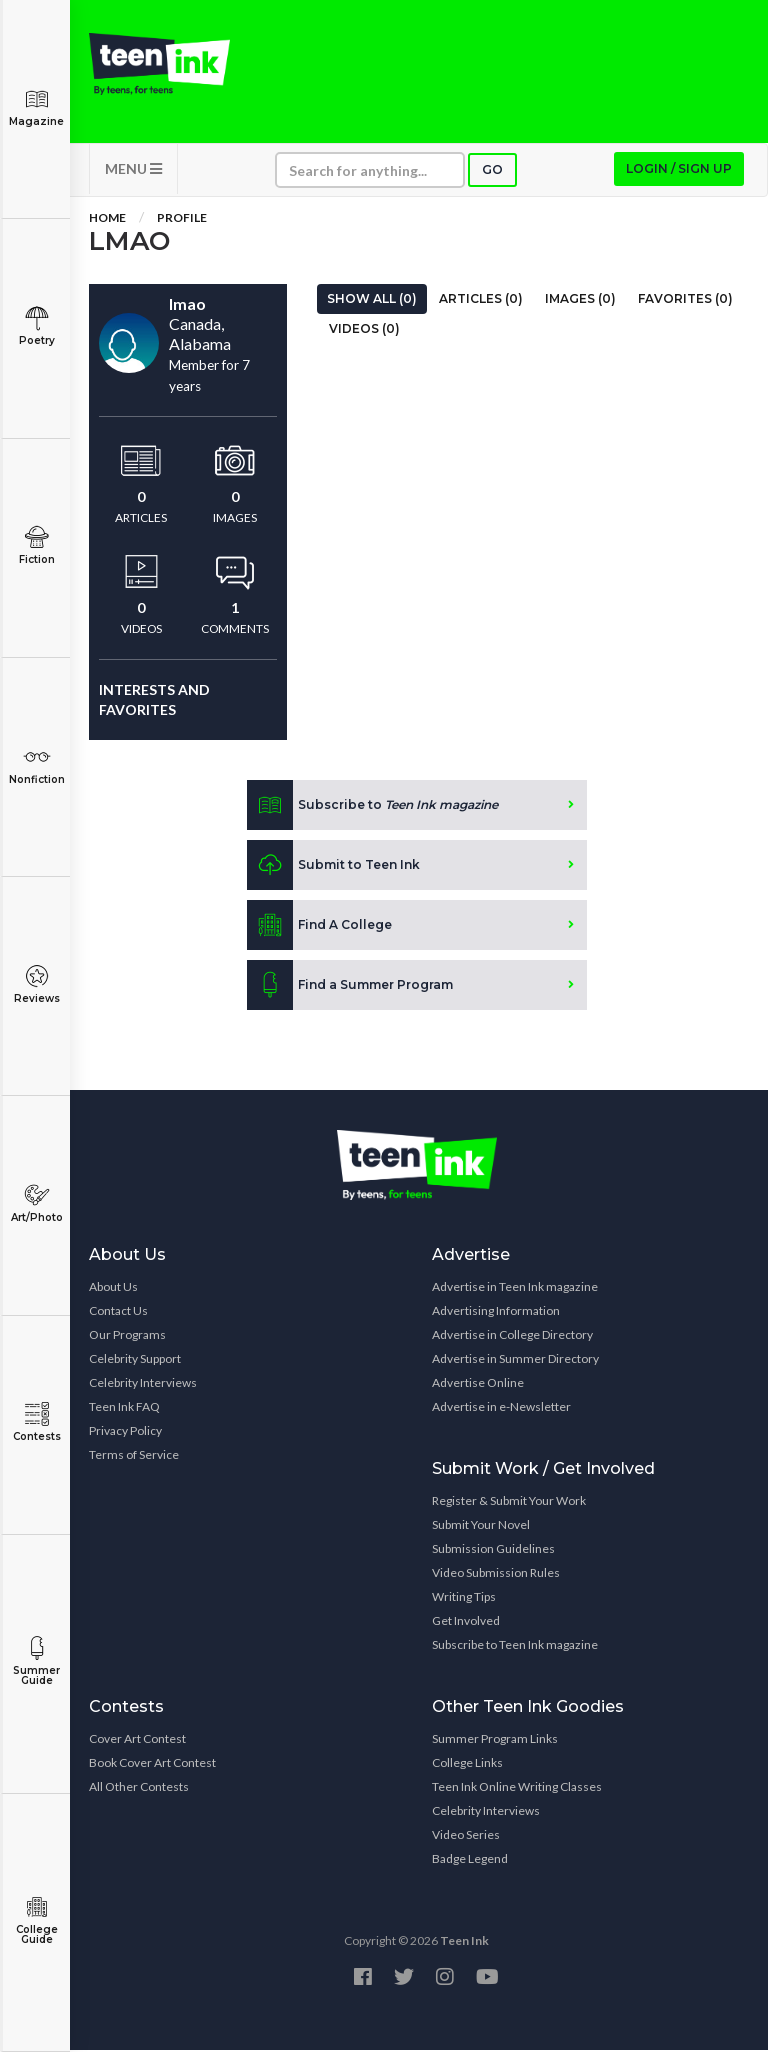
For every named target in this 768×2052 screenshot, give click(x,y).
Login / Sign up (679, 170)
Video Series (466, 1836)
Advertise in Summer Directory (515, 1360)
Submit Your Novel (481, 1526)
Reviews (36, 984)
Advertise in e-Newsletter (501, 1408)
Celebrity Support (135, 1360)
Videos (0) (364, 330)
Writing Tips (464, 1598)
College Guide (36, 1920)
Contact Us (118, 1312)
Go (492, 171)
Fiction (36, 545)
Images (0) (580, 300)
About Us (113, 1288)
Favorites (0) (685, 300)
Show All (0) (372, 300)
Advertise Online (478, 1384)
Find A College (319, 927)
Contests (36, 1422)
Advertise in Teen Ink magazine (515, 1288)
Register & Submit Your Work (509, 1502)
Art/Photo (36, 1203)
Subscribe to (372, 807)
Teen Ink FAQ (124, 1408)
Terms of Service (134, 1456)
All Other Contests (139, 1788)
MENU (133, 170)
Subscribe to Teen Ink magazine (515, 1646)
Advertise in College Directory (512, 1336)
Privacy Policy (125, 1432)
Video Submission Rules (496, 1574)
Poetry (36, 326)
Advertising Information (496, 1312)
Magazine (36, 107)
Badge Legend (470, 1860)
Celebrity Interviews (143, 1384)
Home (107, 219)
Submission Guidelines (493, 1550)
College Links (467, 1764)
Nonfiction (36, 765)
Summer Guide (36, 1661)
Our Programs (127, 1336)
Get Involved (466, 1622)
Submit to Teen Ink (333, 867)
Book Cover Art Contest (152, 1764)
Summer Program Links (495, 1740)
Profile (182, 219)
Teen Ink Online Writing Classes (517, 1788)
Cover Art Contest (137, 1740)
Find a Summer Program (350, 987)
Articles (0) (481, 300)
